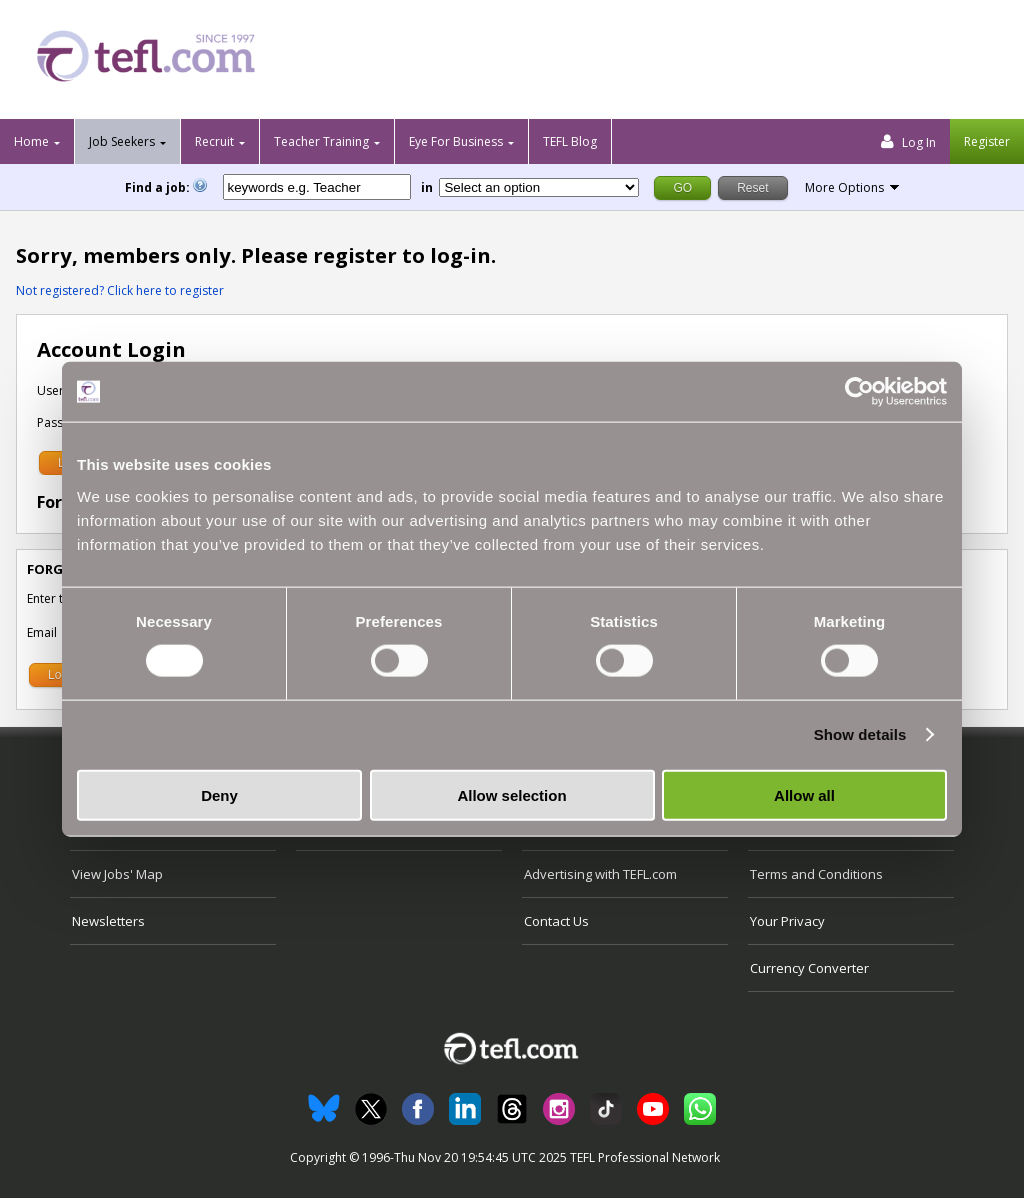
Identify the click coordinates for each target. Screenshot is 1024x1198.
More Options (844, 187)
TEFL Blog (570, 141)
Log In (908, 142)
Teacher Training (321, 141)
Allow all (804, 794)
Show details (860, 734)
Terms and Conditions (816, 874)
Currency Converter (809, 968)
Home (31, 141)
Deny (219, 794)
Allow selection (511, 794)
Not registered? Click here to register (120, 290)
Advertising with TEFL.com (600, 874)
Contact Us (556, 921)
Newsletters (108, 921)
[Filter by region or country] (539, 187)
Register (987, 141)
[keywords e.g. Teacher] (317, 187)
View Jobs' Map (117, 874)
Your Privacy (787, 921)
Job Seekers (122, 141)
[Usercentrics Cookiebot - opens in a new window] (859, 392)
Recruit (214, 141)
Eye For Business (456, 141)
